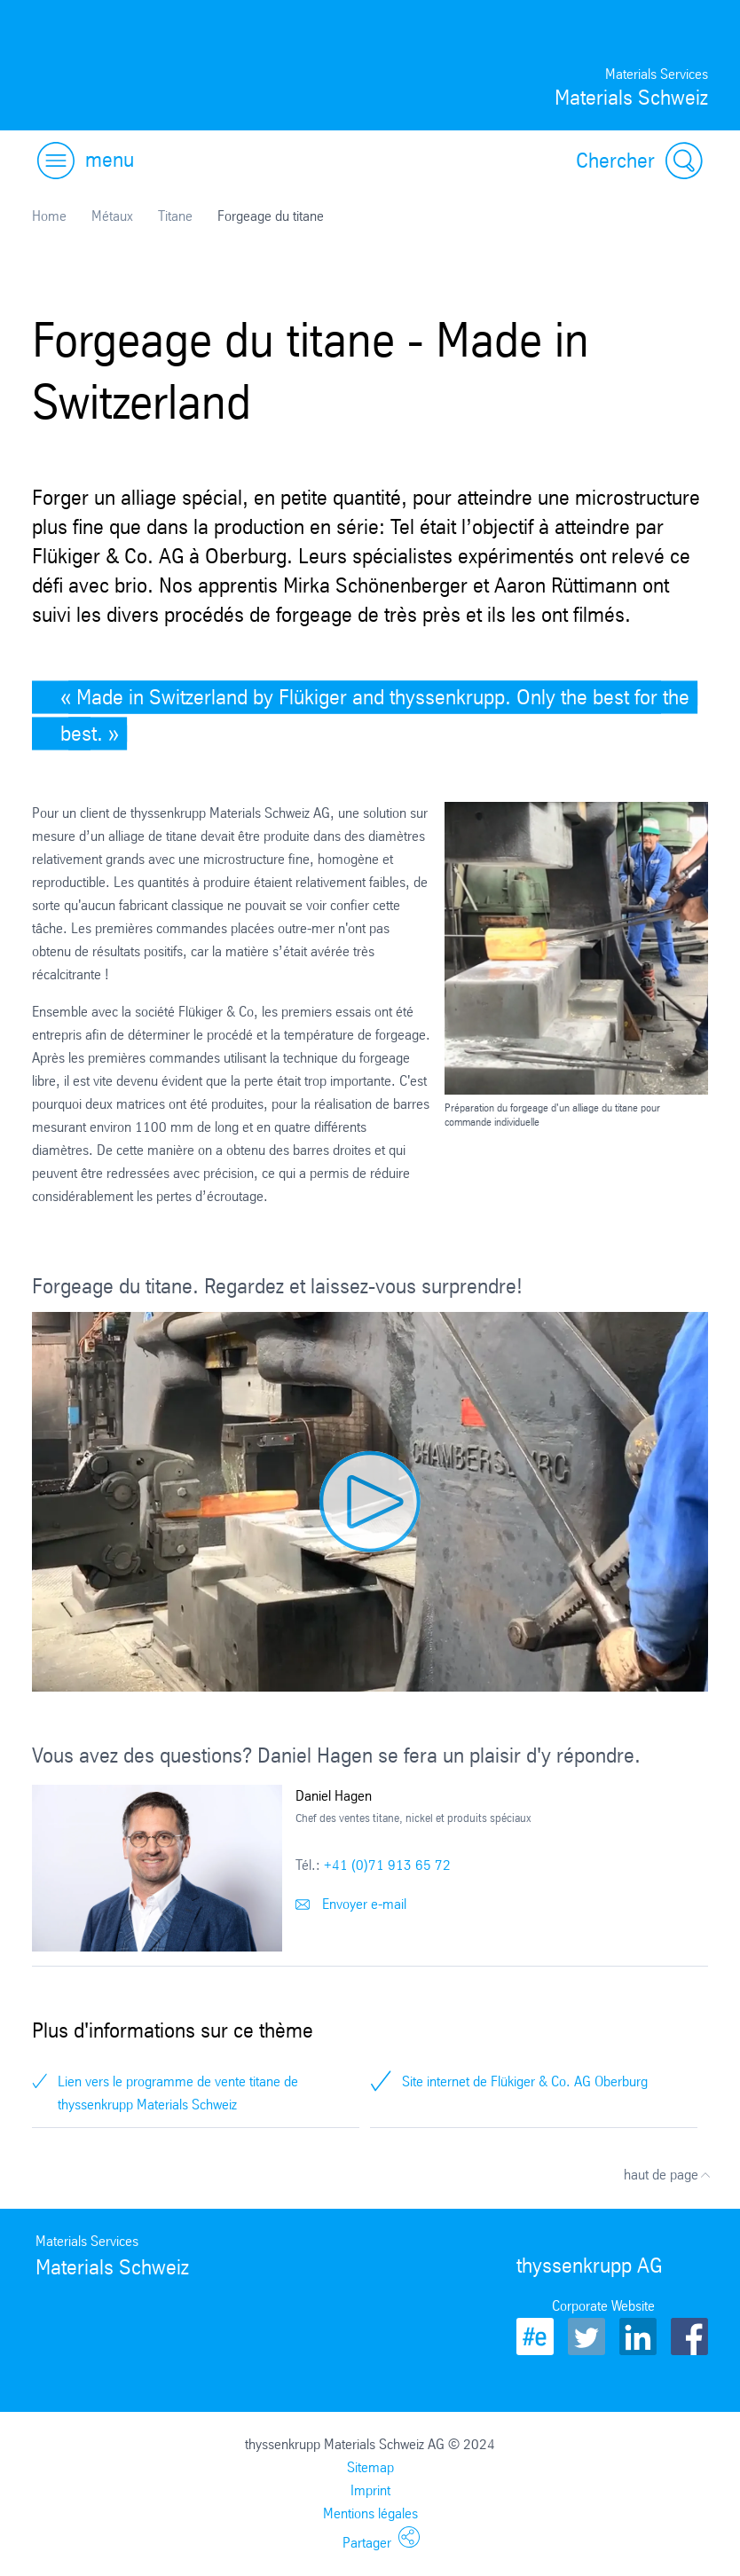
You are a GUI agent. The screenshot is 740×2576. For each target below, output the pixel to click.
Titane (175, 216)
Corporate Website (603, 2305)
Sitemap (370, 2467)
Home (49, 216)
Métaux (112, 216)
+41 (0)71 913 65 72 (387, 1865)
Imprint (370, 2490)
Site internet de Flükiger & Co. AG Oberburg (525, 2081)
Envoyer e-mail (350, 1904)
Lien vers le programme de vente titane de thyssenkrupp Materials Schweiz (178, 2093)
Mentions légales (370, 2513)
